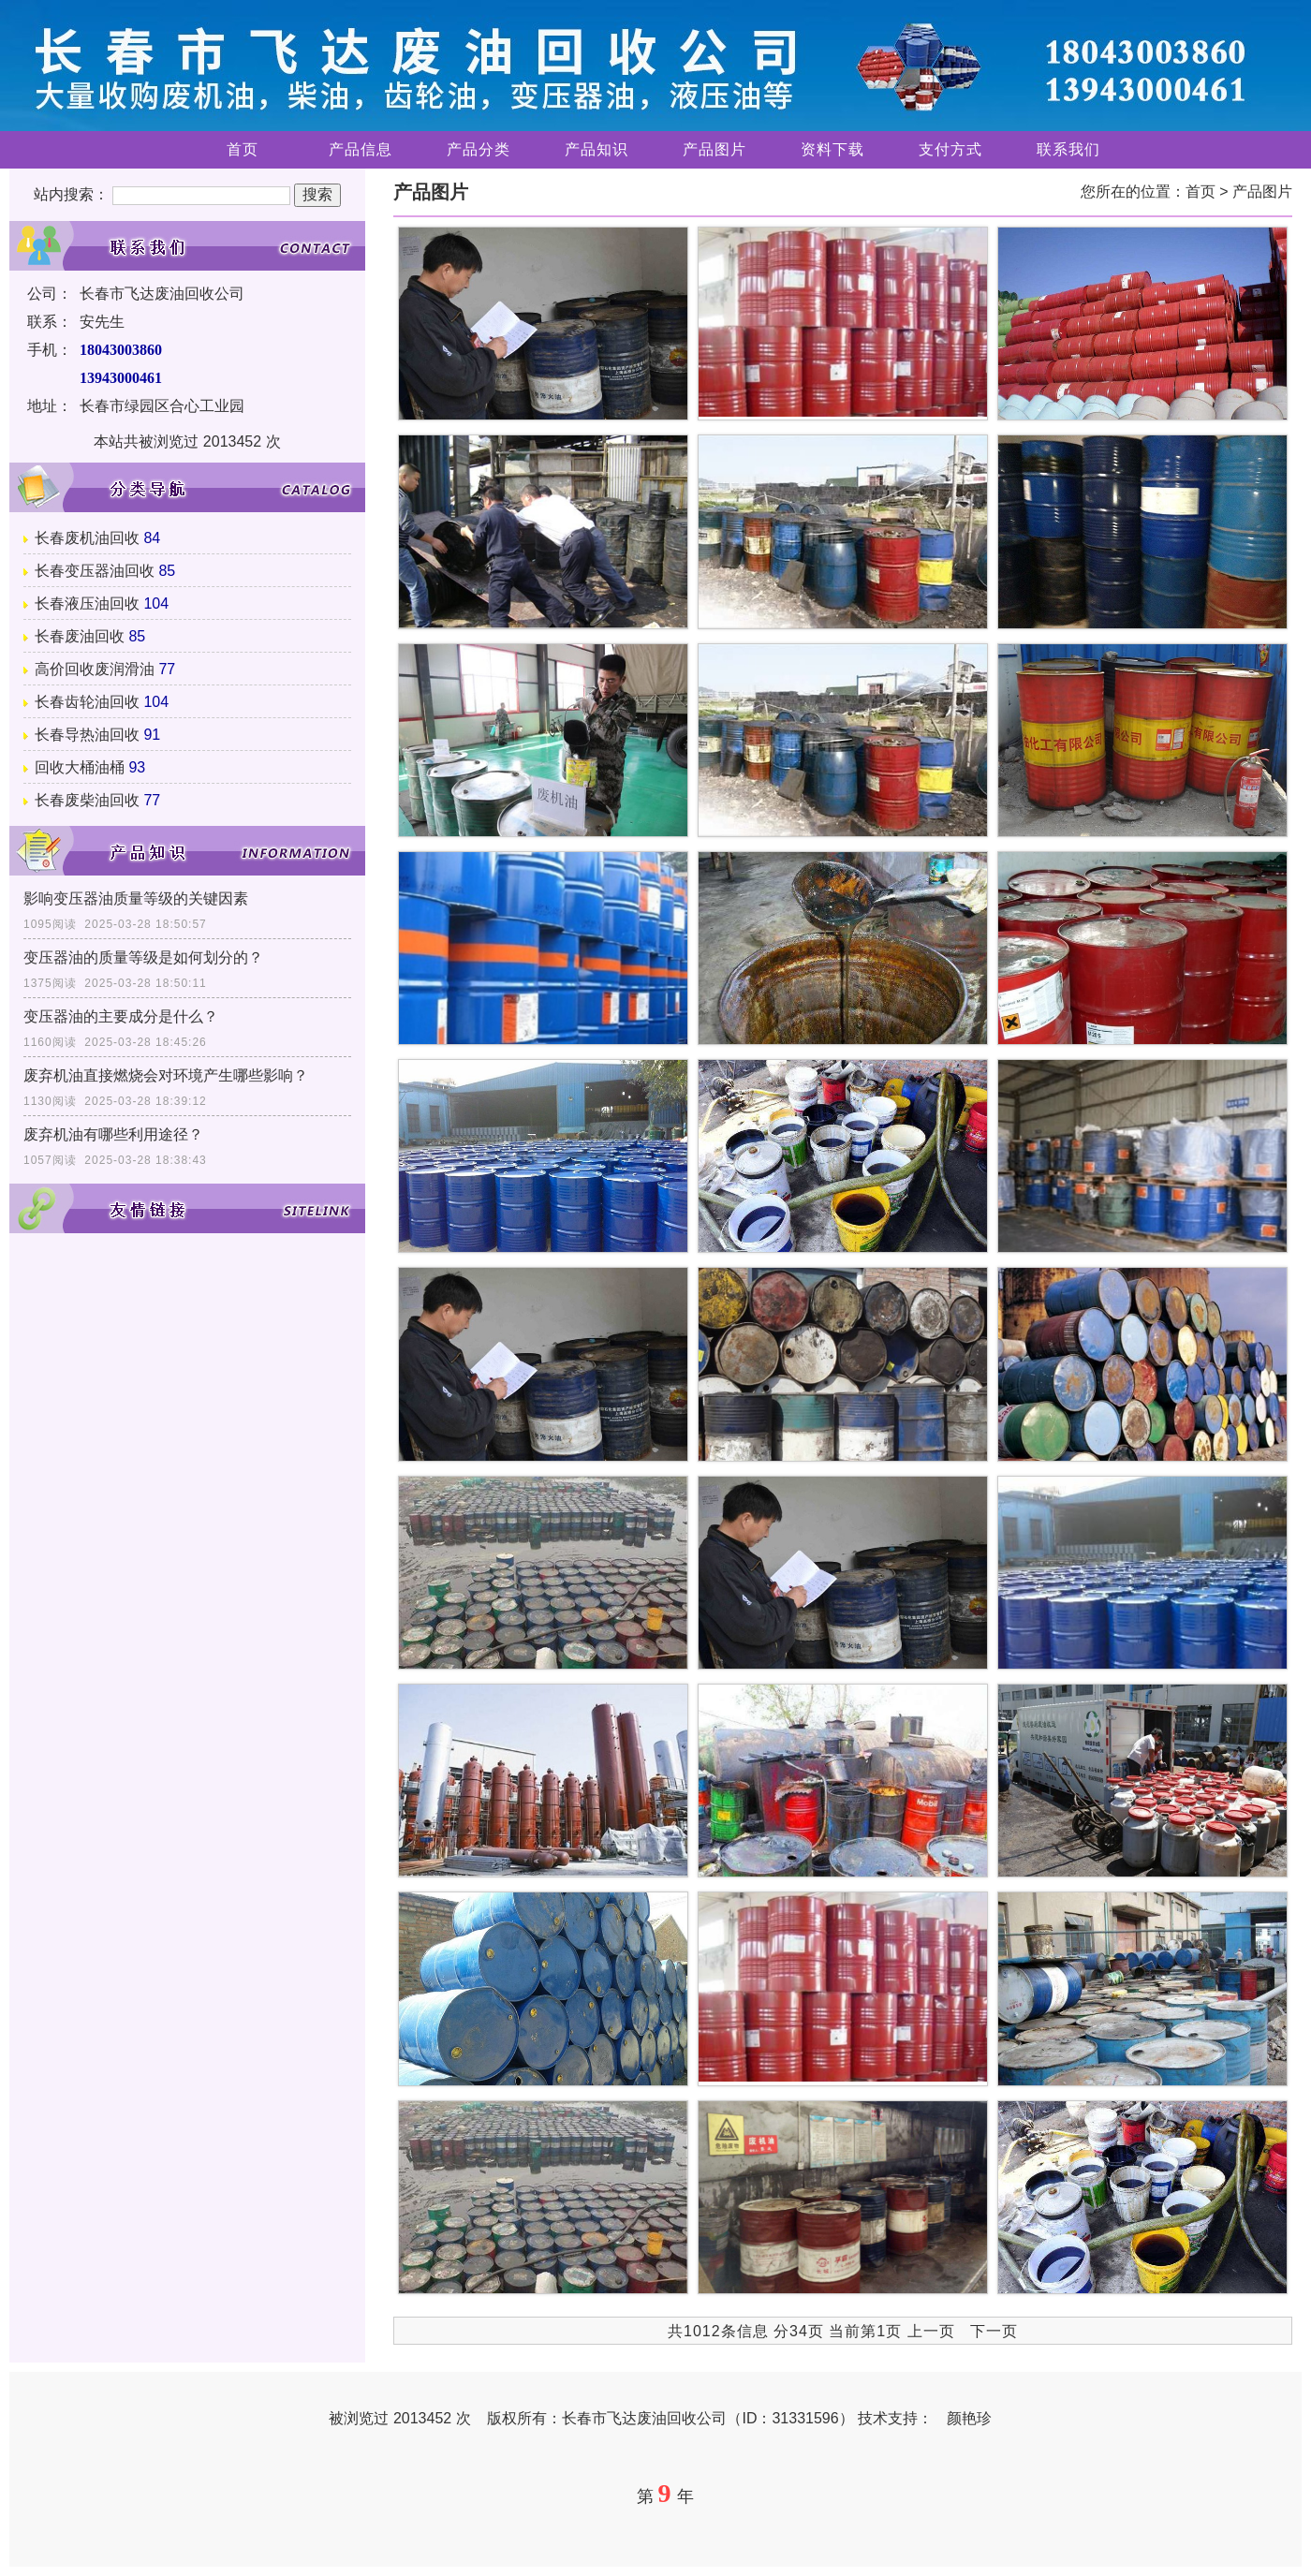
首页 (242, 149)
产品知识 (596, 149)
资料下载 (832, 149)
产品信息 (360, 149)
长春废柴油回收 (87, 800)
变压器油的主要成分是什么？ (120, 1016)
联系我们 (1068, 149)
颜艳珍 (969, 2418)
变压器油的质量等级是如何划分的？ (143, 957)
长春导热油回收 (87, 735)
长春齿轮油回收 (87, 702)
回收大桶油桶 (80, 767)
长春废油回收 (80, 636)
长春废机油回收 (87, 538)
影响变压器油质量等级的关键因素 (135, 898)
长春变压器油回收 (95, 571)
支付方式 (950, 149)
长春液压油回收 (87, 603)
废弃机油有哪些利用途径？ (113, 1134)
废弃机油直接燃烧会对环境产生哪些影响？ (165, 1075)
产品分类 (478, 149)
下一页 (994, 2331)
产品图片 (714, 149)
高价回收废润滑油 (95, 669)
